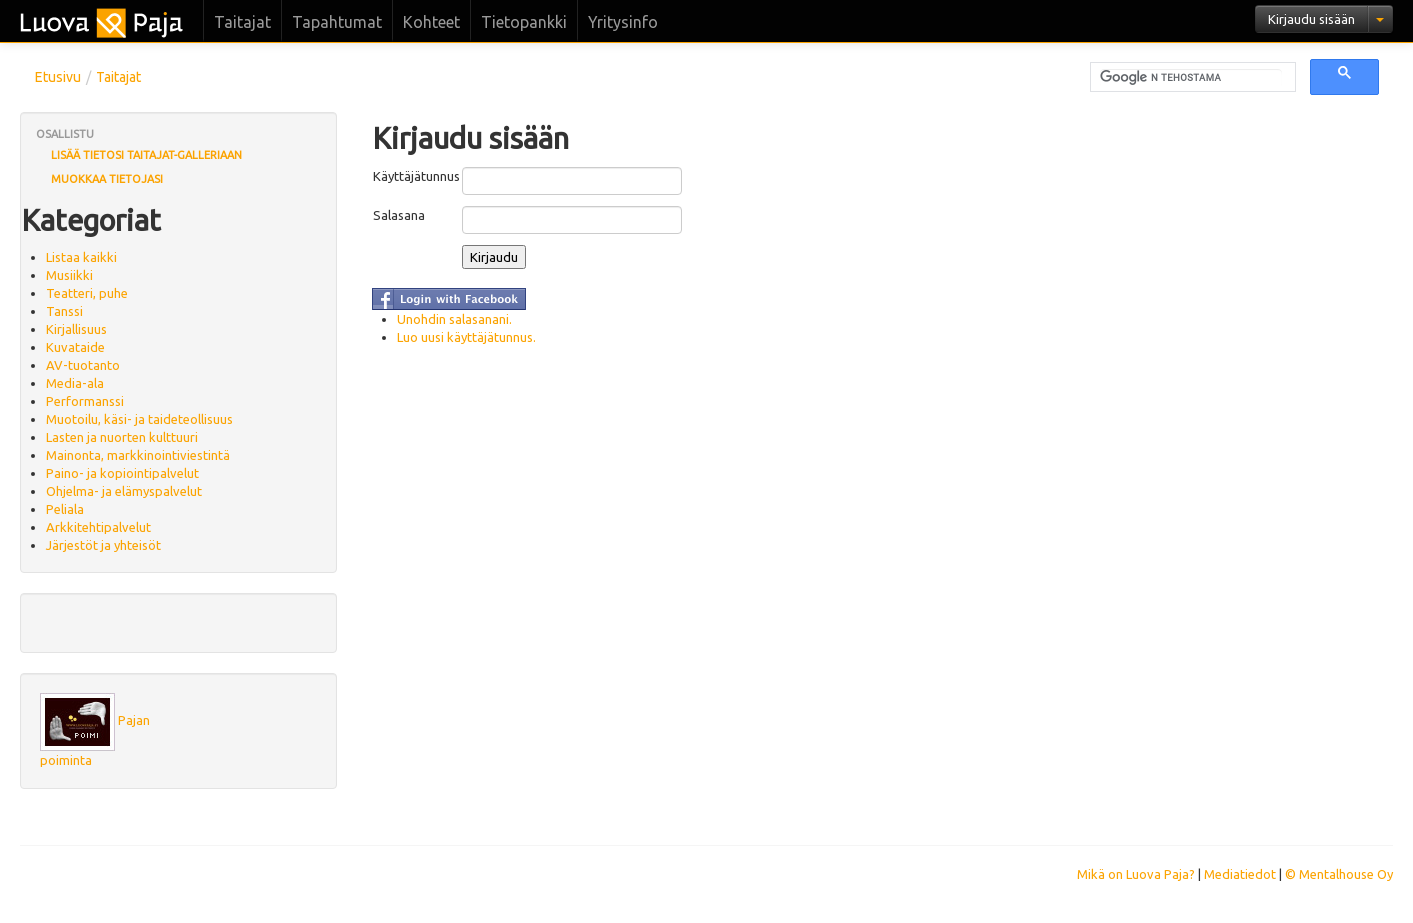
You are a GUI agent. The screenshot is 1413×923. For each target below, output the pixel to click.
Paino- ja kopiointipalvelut (122, 473)
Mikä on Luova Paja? (1136, 874)
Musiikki (69, 275)
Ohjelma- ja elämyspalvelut (124, 491)
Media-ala (75, 383)
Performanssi (85, 401)
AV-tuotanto (83, 365)
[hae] (1191, 78)
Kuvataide (75, 347)
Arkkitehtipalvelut (98, 527)
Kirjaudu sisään (1311, 19)
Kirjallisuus (76, 329)
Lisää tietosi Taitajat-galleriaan (146, 155)
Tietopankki (524, 22)
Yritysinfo (623, 22)
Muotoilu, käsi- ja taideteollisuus (139, 419)
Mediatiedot (1240, 874)
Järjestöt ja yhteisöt (103, 545)
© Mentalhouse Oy (1339, 874)
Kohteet (431, 22)
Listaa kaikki (81, 257)
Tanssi (64, 311)
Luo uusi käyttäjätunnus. (466, 337)
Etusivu (58, 77)
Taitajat (242, 22)
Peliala (65, 509)
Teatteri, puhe (87, 293)
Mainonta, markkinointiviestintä (138, 455)
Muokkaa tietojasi (107, 179)
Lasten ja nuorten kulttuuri (122, 437)
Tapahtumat (337, 22)
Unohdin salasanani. (454, 319)
